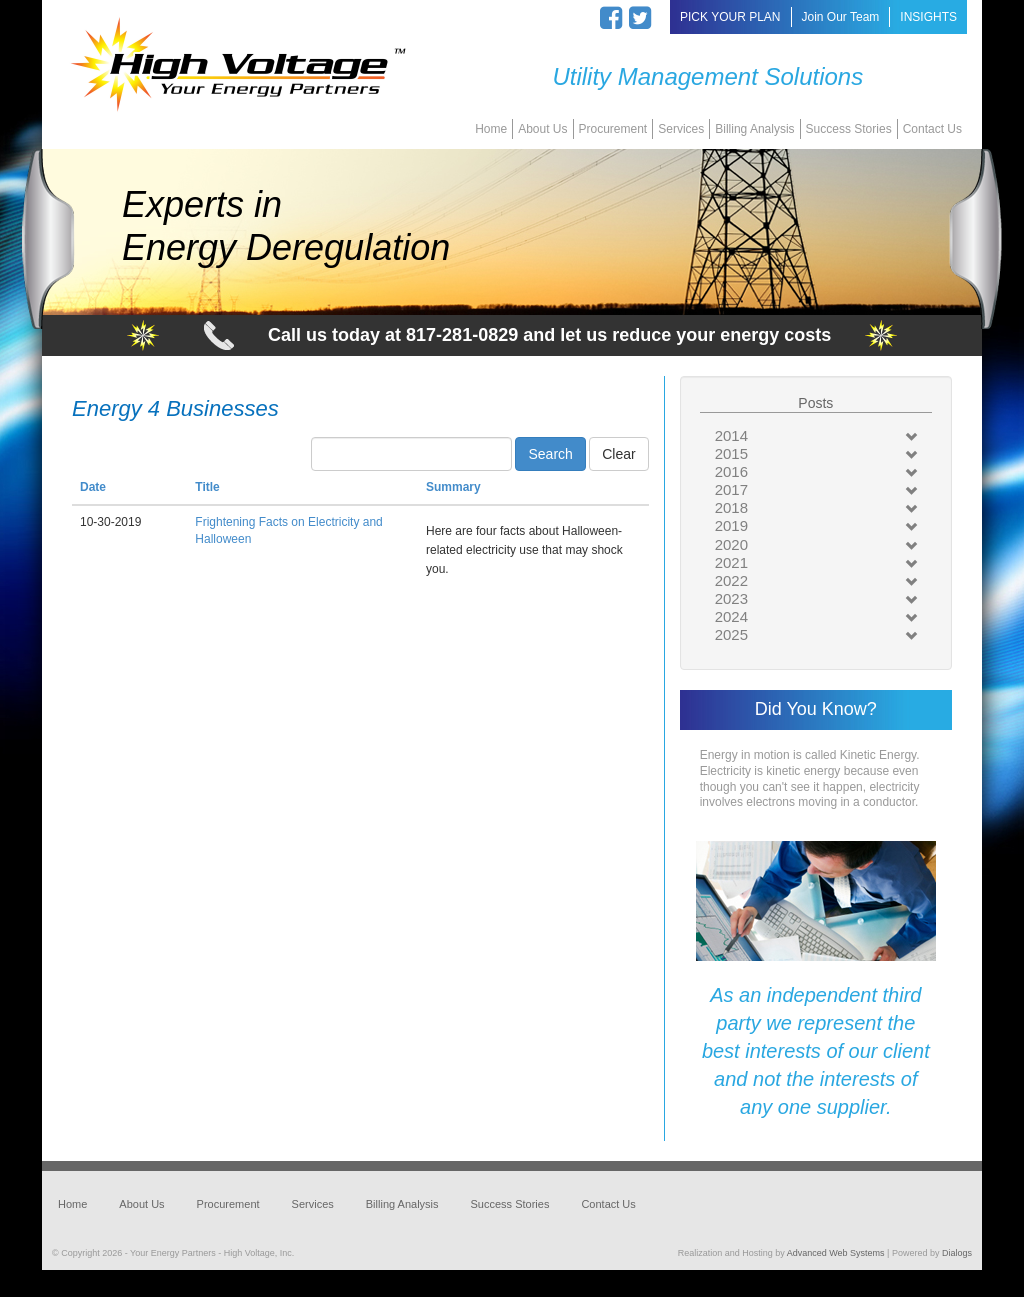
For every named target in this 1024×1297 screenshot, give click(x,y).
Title (207, 487)
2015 (731, 453)
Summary (453, 487)
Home (491, 129)
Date (93, 487)
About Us (542, 129)
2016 (731, 471)
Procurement (613, 129)
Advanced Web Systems (836, 1253)
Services (681, 129)
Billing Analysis (754, 129)
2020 (731, 544)
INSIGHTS (928, 17)
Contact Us (932, 129)
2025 (731, 634)
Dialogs (957, 1253)
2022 (731, 580)
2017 (731, 489)
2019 (731, 525)
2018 (731, 507)
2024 (731, 616)
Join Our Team (841, 17)
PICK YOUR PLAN (730, 17)
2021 (731, 562)
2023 (731, 598)
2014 (731, 435)
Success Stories (849, 129)
